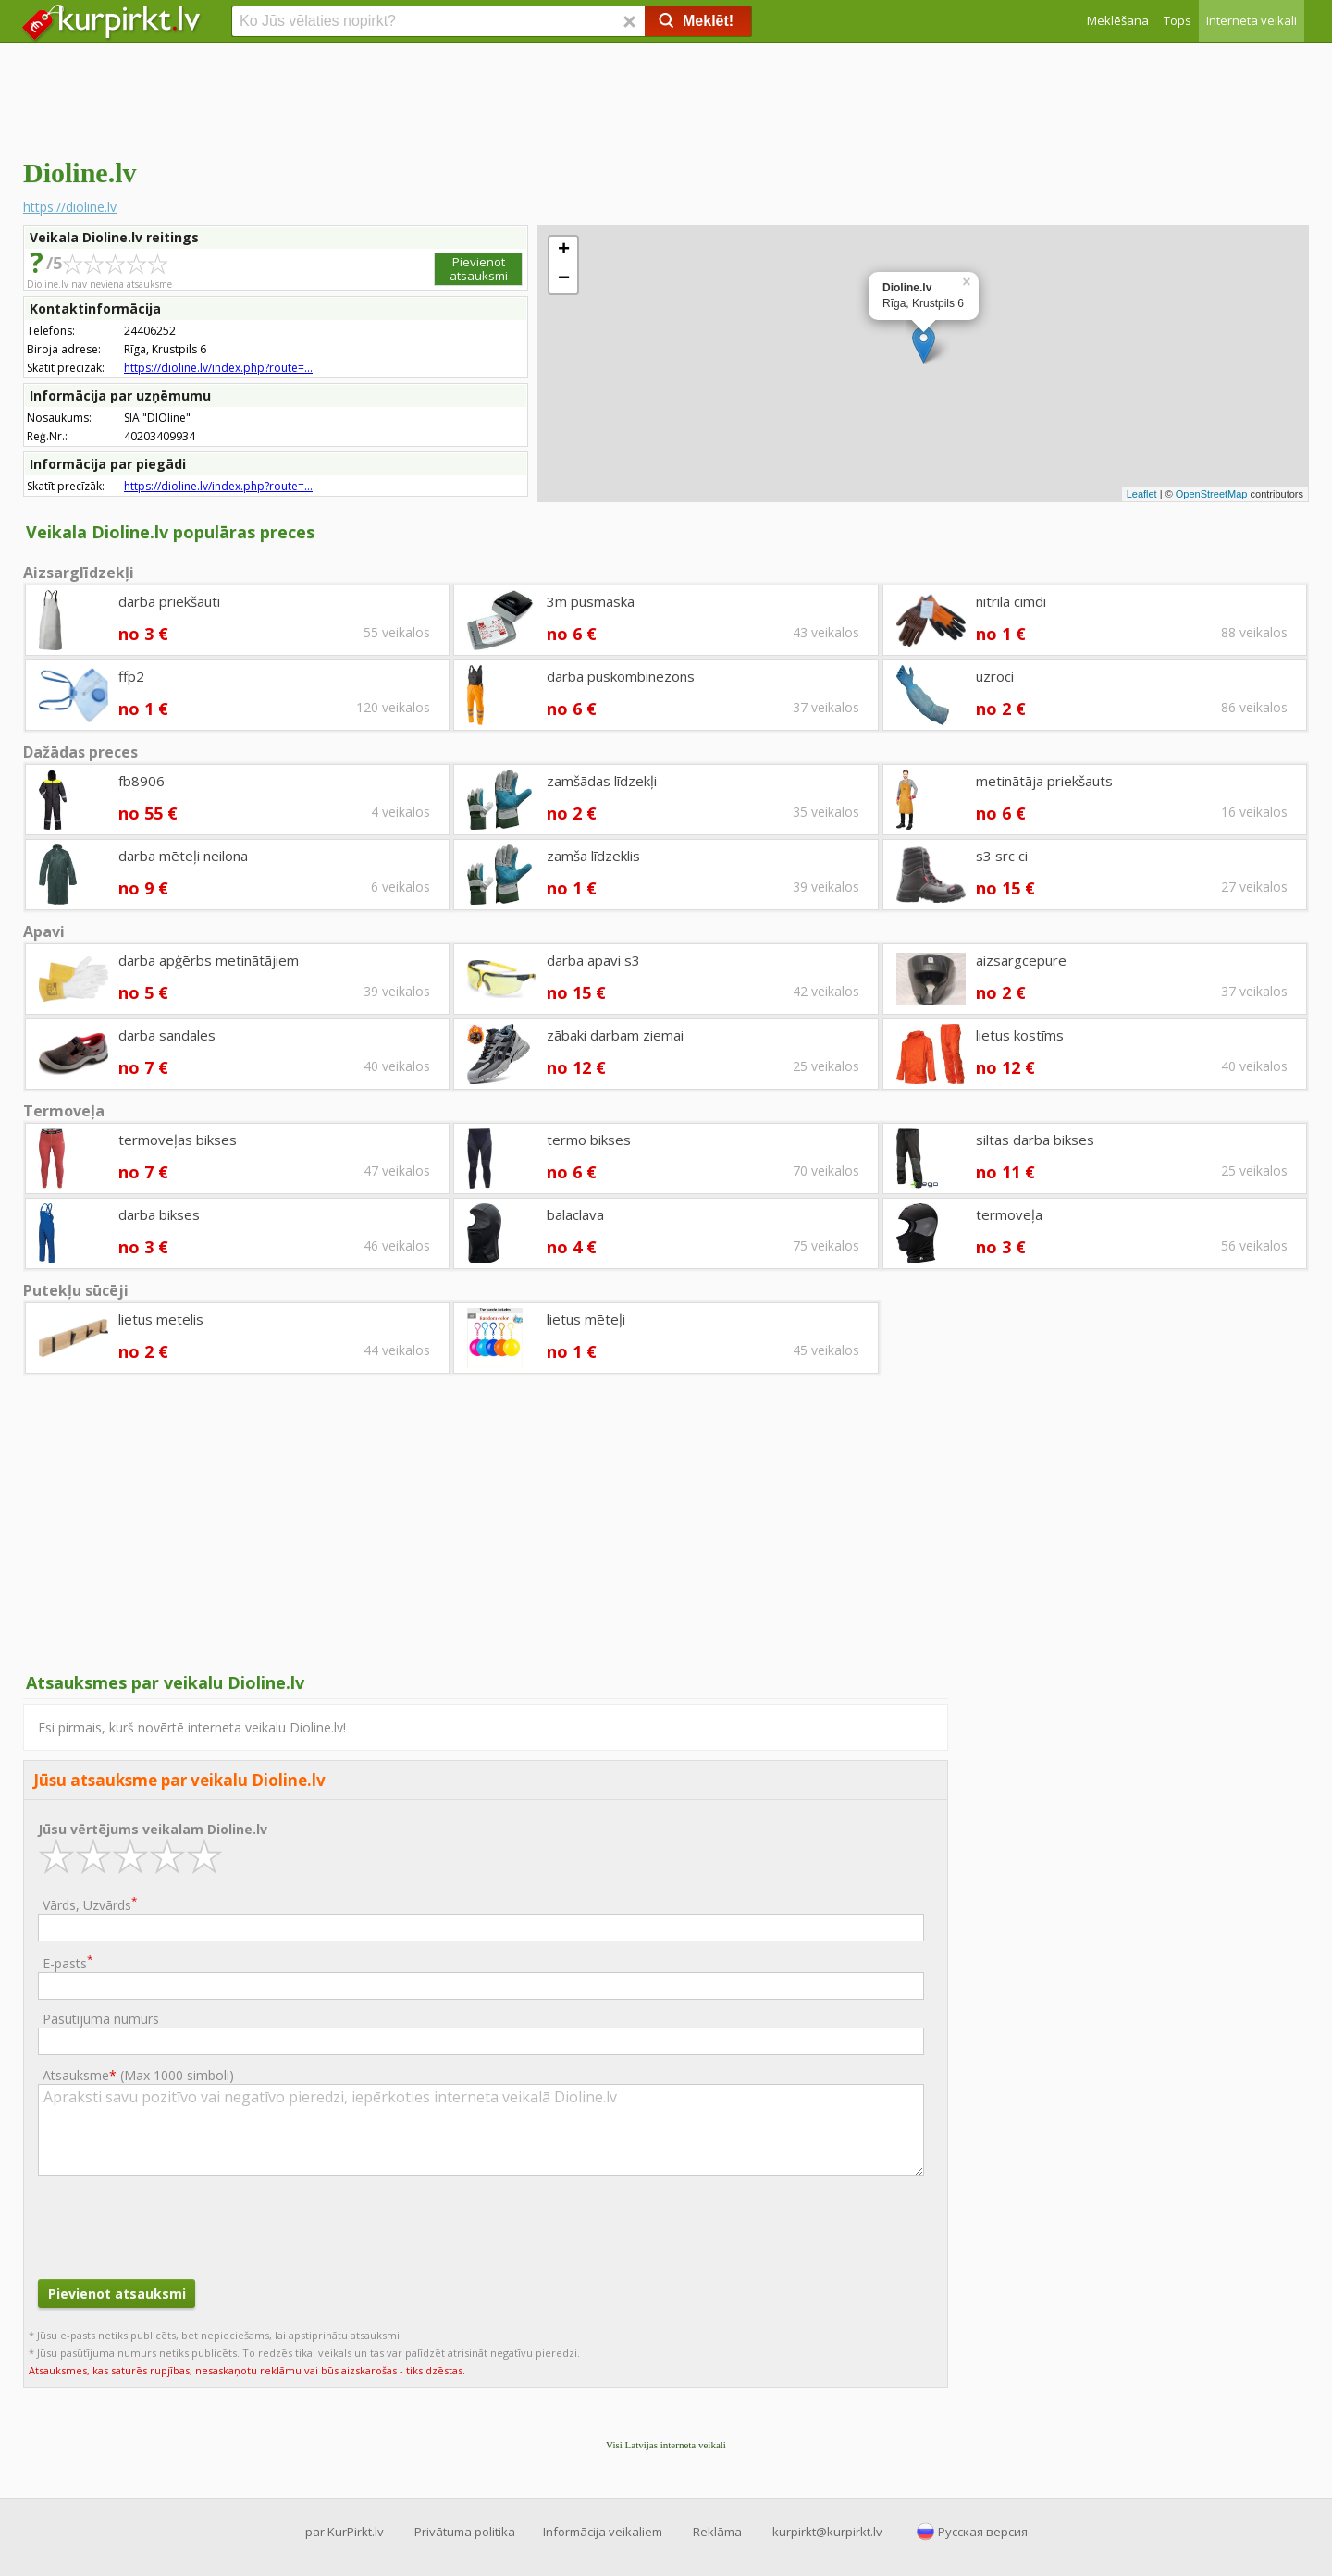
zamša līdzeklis (593, 855)
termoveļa (1009, 1214)
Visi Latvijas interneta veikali (666, 2444)
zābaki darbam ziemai (615, 1035)
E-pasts (67, 1962)
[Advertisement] (666, 97)
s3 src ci (1002, 855)
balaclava (575, 1214)
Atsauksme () (138, 2075)
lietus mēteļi (586, 1319)
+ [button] (564, 251)
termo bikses (589, 1139)
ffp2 (131, 676)
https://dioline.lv (70, 207)
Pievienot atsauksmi (479, 268)
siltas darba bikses (1035, 1139)
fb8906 (141, 780)
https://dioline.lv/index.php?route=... (218, 368)
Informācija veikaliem (602, 2531)
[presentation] (178, 2225)
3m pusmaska (591, 601)
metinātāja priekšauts (1044, 780)
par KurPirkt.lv (344, 2531)
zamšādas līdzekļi (602, 780)
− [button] (564, 279)
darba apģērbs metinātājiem (208, 960)
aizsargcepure (1021, 960)
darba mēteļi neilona (183, 855)
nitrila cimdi (1011, 601)
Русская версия (983, 2531)
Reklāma (717, 2531)
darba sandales (167, 1035)
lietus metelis (161, 1319)
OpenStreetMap (1212, 493)
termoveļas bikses (177, 1139)
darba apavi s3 (593, 960)
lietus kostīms (1020, 1035)
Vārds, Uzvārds (90, 1904)
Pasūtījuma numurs (101, 2019)
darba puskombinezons (621, 676)
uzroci (995, 676)
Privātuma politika (464, 2531)
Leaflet (1142, 493)
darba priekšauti (169, 601)
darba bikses (159, 1214)
